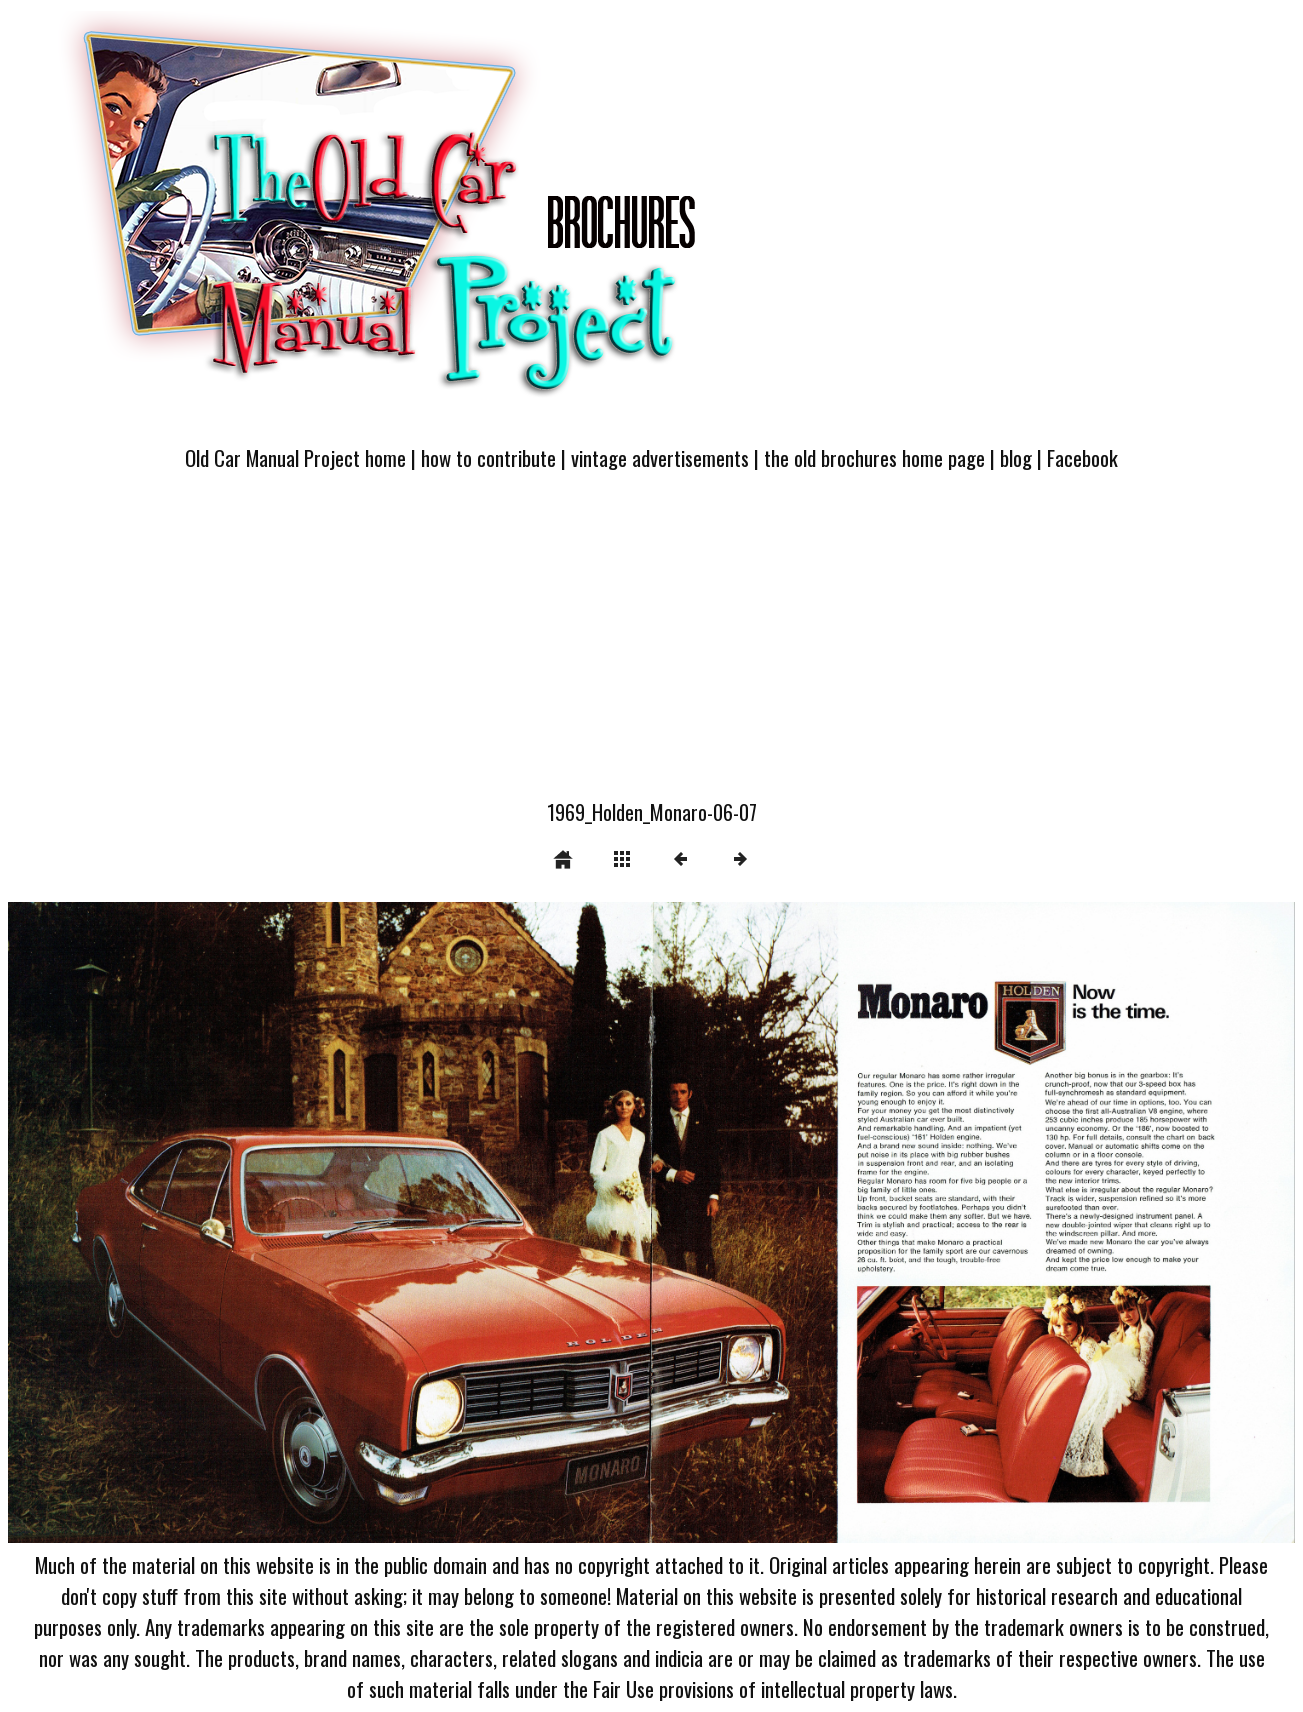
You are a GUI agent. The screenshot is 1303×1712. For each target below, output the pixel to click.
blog (1016, 457)
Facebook (1082, 457)
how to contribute (488, 457)
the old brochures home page (874, 457)
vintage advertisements (660, 457)
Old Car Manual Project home (295, 457)
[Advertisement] (652, 647)
